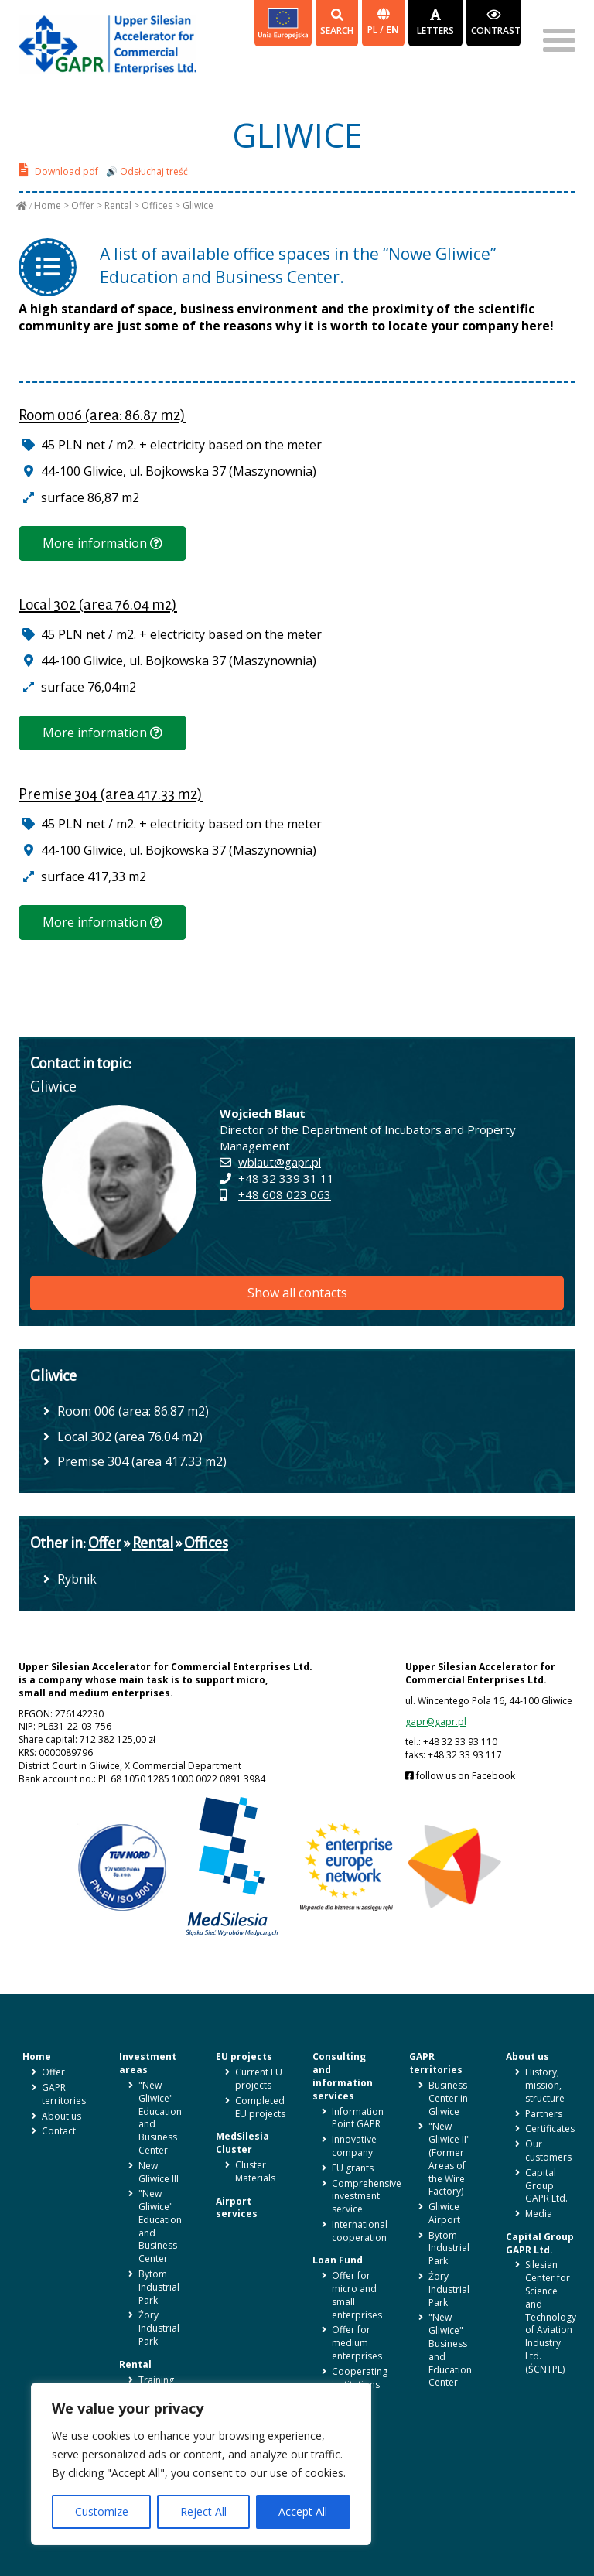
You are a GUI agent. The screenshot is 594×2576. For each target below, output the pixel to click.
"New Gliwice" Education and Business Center (160, 2118)
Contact (59, 2130)
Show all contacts (297, 1292)
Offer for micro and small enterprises (357, 2295)
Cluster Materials (255, 2171)
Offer (82, 205)
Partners (543, 2113)
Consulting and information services (342, 2076)
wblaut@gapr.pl (279, 1162)
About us (61, 2116)
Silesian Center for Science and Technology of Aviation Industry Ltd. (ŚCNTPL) (550, 2316)
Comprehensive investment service (366, 2196)
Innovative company (354, 2146)
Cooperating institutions (359, 2378)
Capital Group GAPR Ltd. (546, 2185)
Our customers (548, 2150)
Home (47, 205)
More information (102, 543)
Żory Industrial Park (158, 2328)
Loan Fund (337, 2260)
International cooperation (359, 2231)
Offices (157, 205)
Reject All (203, 2511)
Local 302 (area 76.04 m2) (98, 604)
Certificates (550, 2128)
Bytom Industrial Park (158, 2287)
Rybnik (77, 1578)
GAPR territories (64, 2094)
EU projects (244, 2056)
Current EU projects (258, 2078)
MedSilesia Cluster (242, 2143)
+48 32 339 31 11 (286, 1178)
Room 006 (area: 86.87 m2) (102, 415)
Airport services (237, 2208)
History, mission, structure (545, 2085)
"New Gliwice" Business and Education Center (450, 2350)
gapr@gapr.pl (435, 1721)
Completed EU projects (260, 2107)
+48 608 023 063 (284, 1194)
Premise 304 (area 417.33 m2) (111, 794)
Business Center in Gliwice (448, 2098)
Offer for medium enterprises (357, 2342)
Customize (101, 2511)
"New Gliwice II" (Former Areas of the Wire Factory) (449, 2159)
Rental (117, 205)
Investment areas (147, 2063)
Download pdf (58, 170)
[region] (201, 2464)
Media (538, 2213)
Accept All (302, 2511)
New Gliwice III (158, 2172)
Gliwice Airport (444, 2213)
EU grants (353, 2168)
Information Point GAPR (358, 2118)
